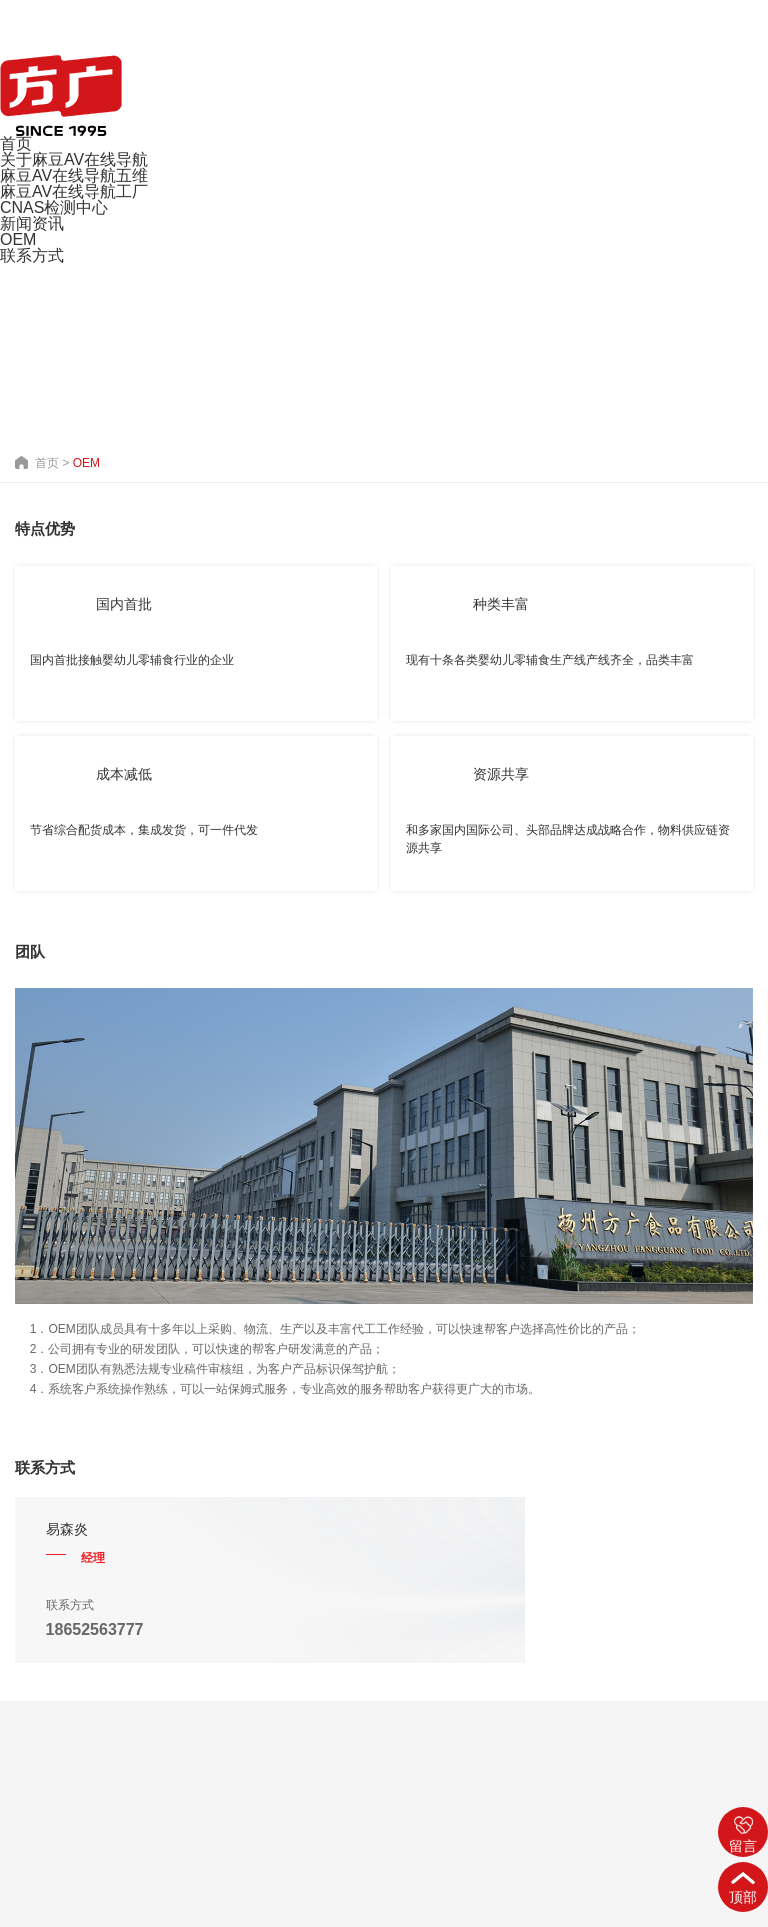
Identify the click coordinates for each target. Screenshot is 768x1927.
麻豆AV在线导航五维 (74, 175)
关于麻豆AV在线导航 (74, 159)
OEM (18, 239)
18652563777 (95, 1629)
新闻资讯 (32, 223)
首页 (16, 143)
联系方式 (32, 255)
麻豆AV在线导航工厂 (74, 191)
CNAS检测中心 (54, 207)
